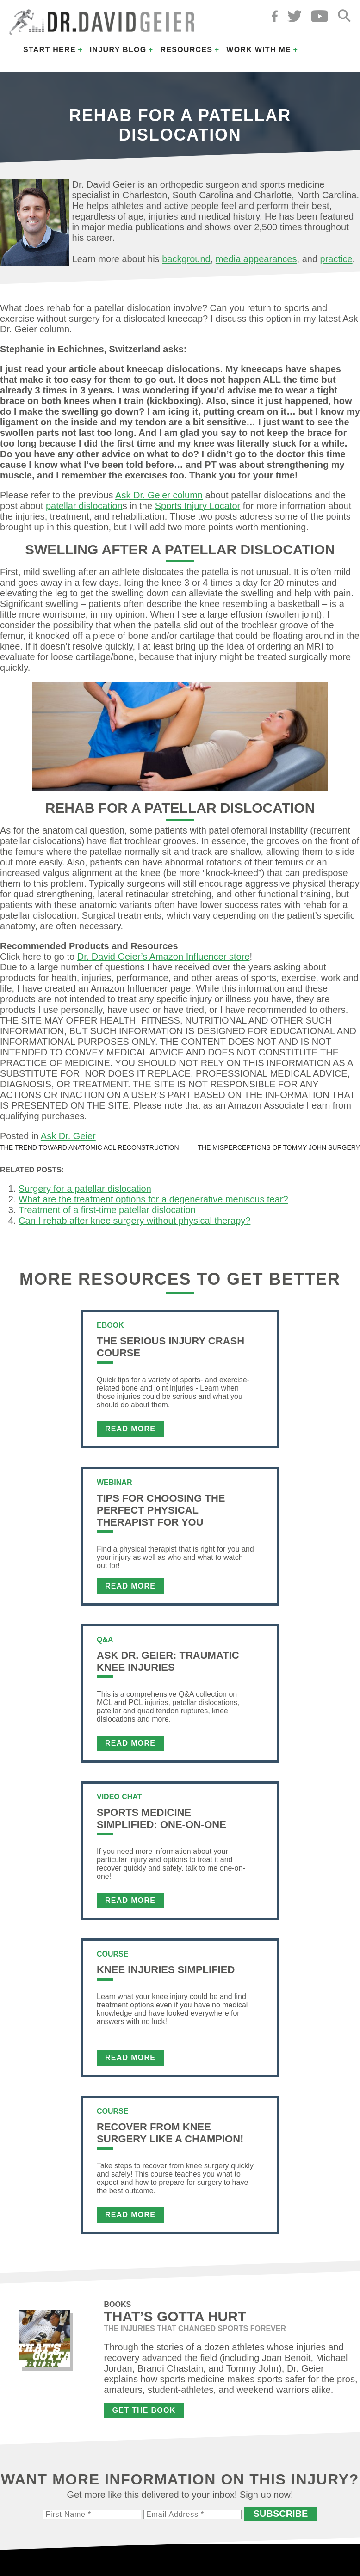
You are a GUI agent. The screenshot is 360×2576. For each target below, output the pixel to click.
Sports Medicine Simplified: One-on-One (161, 1818)
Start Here (49, 50)
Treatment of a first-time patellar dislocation (107, 1210)
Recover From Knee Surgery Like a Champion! (170, 2133)
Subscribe (281, 2514)
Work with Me (258, 50)
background (186, 259)
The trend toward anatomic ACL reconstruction (89, 1147)
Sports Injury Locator (198, 506)
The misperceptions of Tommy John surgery (279, 1147)
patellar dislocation (84, 506)
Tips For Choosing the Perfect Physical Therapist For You (161, 1510)
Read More (130, 1429)
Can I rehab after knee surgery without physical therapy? (134, 1220)
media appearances (256, 259)
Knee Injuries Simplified (166, 1969)
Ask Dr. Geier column (159, 495)
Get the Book (144, 2410)
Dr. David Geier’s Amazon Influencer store (163, 956)
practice (336, 259)
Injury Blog (118, 50)
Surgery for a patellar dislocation (85, 1189)
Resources (186, 50)
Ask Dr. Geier (68, 1136)
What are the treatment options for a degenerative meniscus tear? (153, 1199)
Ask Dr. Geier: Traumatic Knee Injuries (168, 1661)
